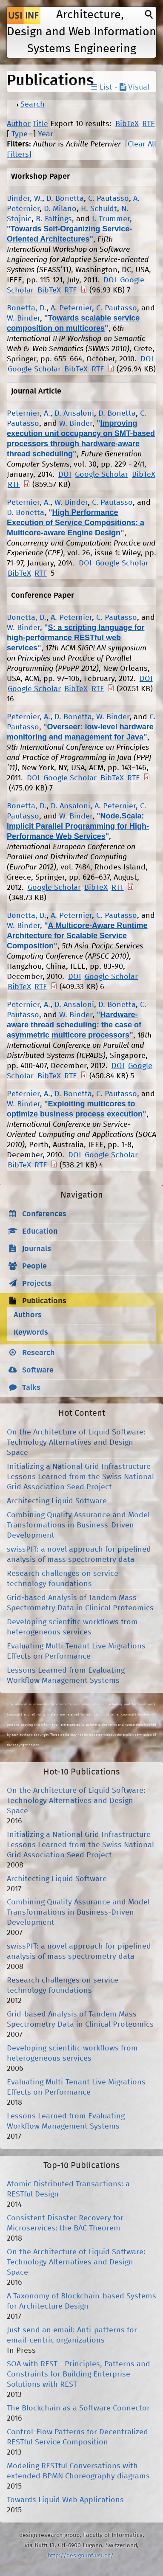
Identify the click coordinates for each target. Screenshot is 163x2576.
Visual (134, 87)
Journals (36, 1249)
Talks (31, 1388)
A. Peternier (71, 308)
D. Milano (60, 209)
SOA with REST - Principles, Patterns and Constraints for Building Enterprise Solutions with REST (78, 2374)
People (34, 1266)
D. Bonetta (65, 198)
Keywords (31, 1332)
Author (19, 124)
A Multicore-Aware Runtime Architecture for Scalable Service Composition (77, 935)
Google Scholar (34, 369)
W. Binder (23, 318)
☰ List (101, 87)
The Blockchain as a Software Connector (78, 2408)
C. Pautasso (108, 198)
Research (38, 1353)
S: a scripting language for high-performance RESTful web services (76, 637)
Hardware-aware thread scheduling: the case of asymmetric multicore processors (74, 1024)
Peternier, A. (28, 413)
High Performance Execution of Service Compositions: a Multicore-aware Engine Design (75, 522)
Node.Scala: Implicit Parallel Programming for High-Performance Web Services (78, 826)
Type (19, 134)
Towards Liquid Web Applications (65, 2500)
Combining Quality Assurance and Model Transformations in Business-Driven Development (78, 1525)
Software (38, 1370)
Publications (44, 1301)
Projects (36, 1284)
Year (45, 134)
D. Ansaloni (74, 413)
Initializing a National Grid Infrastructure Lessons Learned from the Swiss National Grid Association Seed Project (80, 1477)
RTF (148, 124)
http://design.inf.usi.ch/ (81, 2556)
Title (40, 124)
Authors (28, 1315)
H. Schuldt (99, 209)
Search (32, 104)
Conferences (44, 1214)
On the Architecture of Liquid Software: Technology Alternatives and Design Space (76, 1443)
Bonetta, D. (26, 308)
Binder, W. (24, 198)
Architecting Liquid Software (57, 1501)
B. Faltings (54, 219)
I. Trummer (111, 219)
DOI (110, 280)
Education (40, 1231)
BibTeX (127, 124)
